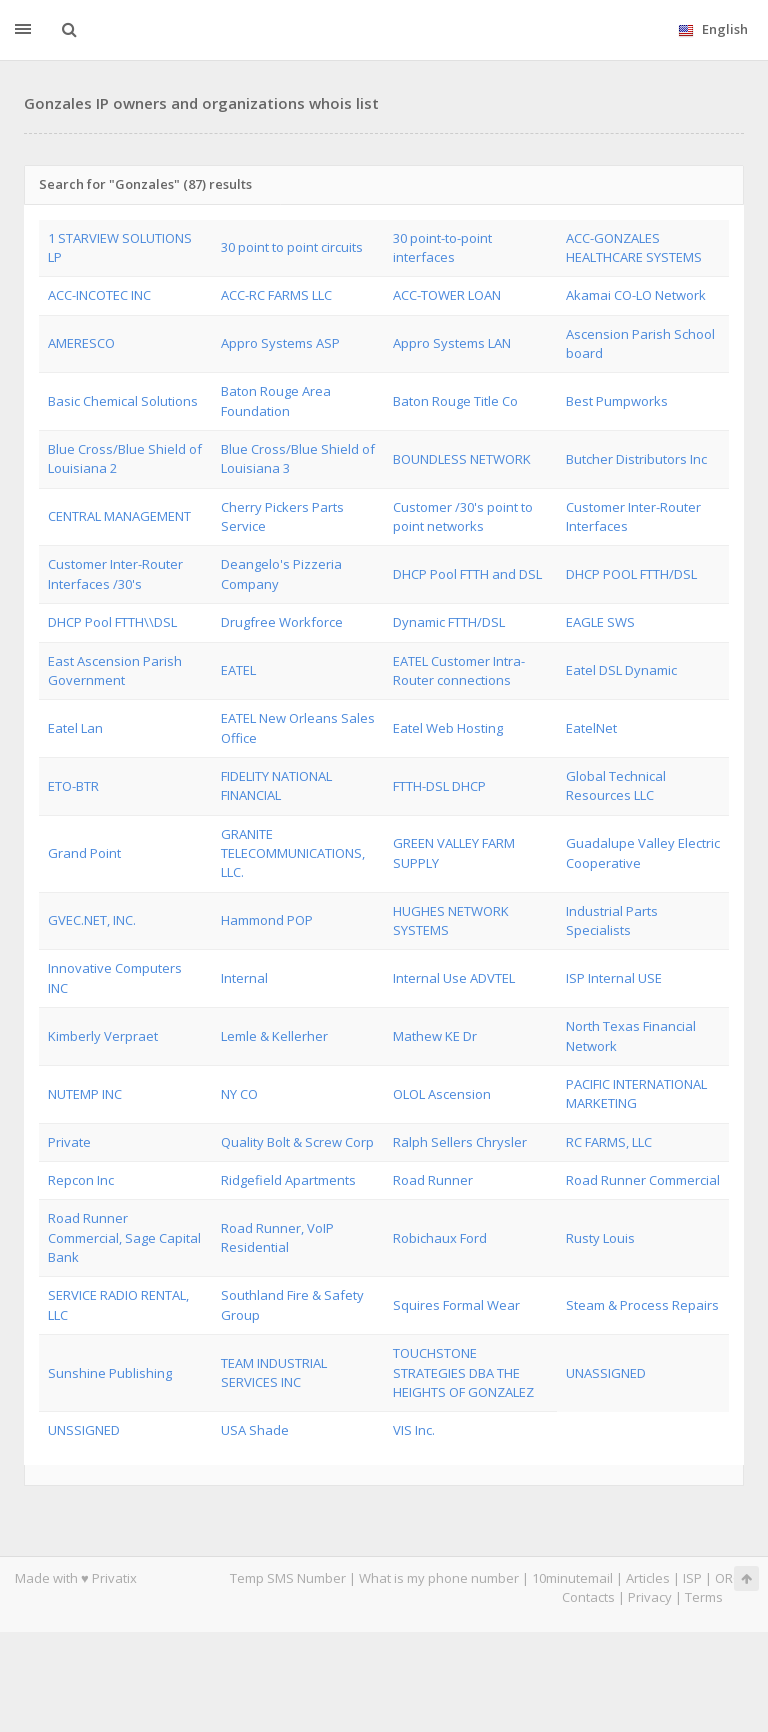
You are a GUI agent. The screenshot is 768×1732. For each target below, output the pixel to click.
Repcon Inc (81, 1180)
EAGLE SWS (600, 622)
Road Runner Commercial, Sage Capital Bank (124, 1237)
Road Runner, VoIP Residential (277, 1237)
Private (69, 1142)
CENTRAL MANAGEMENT (119, 516)
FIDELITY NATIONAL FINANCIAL (276, 785)
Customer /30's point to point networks (463, 516)
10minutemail (572, 1578)
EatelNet (591, 728)
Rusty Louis (600, 1238)
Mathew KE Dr (435, 1036)
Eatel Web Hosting (448, 728)
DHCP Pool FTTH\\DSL (112, 622)
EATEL (238, 670)
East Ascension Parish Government (115, 670)
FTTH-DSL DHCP (439, 786)
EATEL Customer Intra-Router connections (459, 670)
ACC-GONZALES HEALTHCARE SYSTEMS (634, 247)
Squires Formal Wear (456, 1305)
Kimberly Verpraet (103, 1036)
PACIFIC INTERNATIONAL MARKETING (636, 1093)
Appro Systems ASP (280, 343)
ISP (692, 1578)
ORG (729, 1578)
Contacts (588, 1597)
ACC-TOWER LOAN (447, 295)
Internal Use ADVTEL (454, 978)
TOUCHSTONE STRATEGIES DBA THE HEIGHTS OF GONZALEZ (463, 1372)
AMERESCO (81, 343)
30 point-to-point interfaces (442, 247)
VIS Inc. (414, 1430)
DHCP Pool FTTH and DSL (467, 574)
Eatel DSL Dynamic (621, 670)
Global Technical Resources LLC (616, 785)
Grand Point (84, 853)
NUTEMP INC (85, 1094)
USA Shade (255, 1430)
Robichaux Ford (440, 1238)
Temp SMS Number (288, 1578)
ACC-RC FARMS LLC (276, 295)
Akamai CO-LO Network (636, 295)
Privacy (650, 1597)
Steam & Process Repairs (642, 1305)
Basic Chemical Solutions (123, 401)
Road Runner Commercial (643, 1180)
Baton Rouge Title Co (455, 401)
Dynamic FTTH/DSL (449, 622)
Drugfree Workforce (282, 622)
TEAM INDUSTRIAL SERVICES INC (274, 1372)
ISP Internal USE (614, 978)
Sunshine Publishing (110, 1373)
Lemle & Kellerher (274, 1036)
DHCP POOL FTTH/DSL (631, 574)
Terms (704, 1597)
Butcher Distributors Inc (636, 459)
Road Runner (433, 1180)
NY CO (239, 1094)
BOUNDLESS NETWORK (462, 459)
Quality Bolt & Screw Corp (297, 1142)
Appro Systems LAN (452, 343)
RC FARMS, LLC (609, 1142)
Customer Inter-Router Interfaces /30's (115, 573)
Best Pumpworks (617, 401)
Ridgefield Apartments (288, 1180)
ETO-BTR (73, 786)
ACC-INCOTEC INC (99, 295)
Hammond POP (267, 920)
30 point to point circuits (292, 247)
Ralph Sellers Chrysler (460, 1142)
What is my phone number (439, 1578)
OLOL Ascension (442, 1094)
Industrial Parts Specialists (612, 920)
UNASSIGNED (606, 1373)
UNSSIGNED (84, 1430)
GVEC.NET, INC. (92, 920)
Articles (648, 1578)
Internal (244, 978)
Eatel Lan (75, 728)
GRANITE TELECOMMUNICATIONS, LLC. (293, 853)
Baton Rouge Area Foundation (276, 400)
